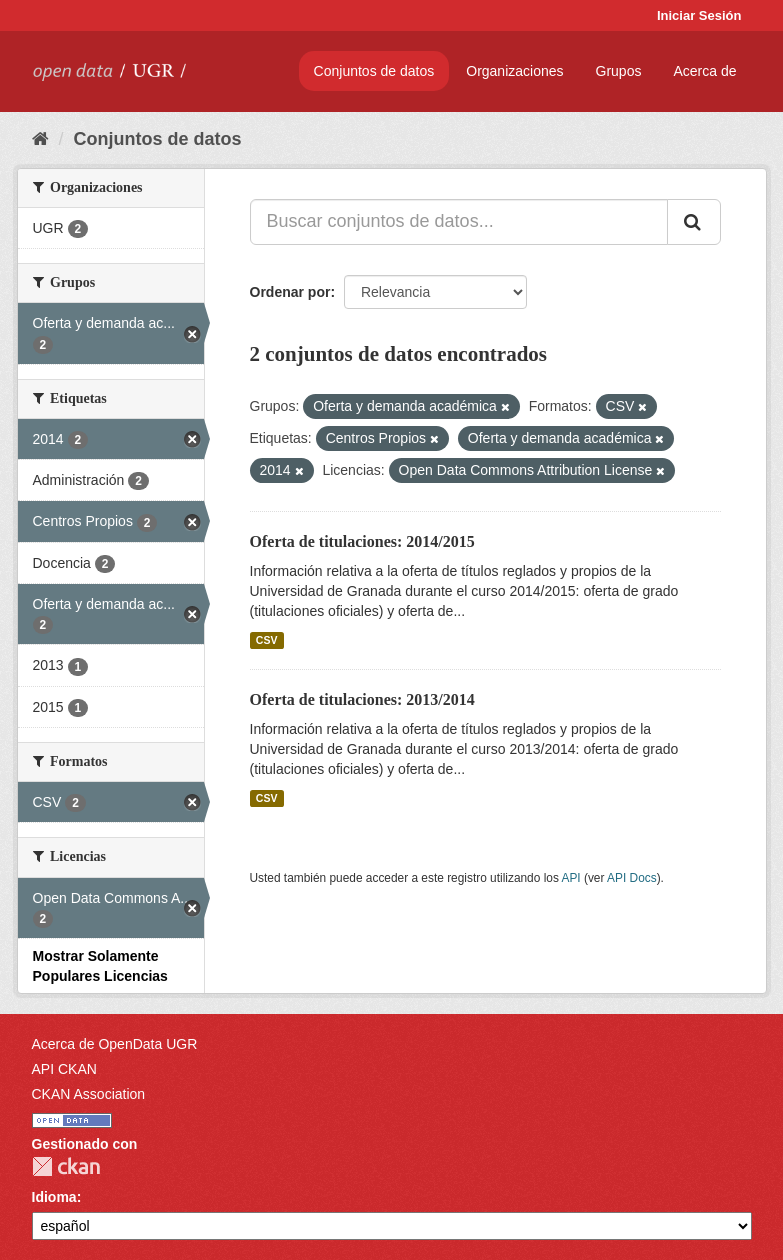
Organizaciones (514, 71)
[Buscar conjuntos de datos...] (459, 222)
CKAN (66, 1166)
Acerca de (704, 71)
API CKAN (64, 1069)
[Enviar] (694, 222)
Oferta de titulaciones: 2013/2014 (362, 699)
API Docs (632, 878)
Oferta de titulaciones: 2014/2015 (362, 541)
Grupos (619, 71)
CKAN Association (89, 1094)
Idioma (54, 1197)
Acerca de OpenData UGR (115, 1044)
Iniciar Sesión (699, 15)
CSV (267, 640)
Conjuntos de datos (374, 71)
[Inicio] (40, 139)
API (570, 878)
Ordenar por (290, 292)
